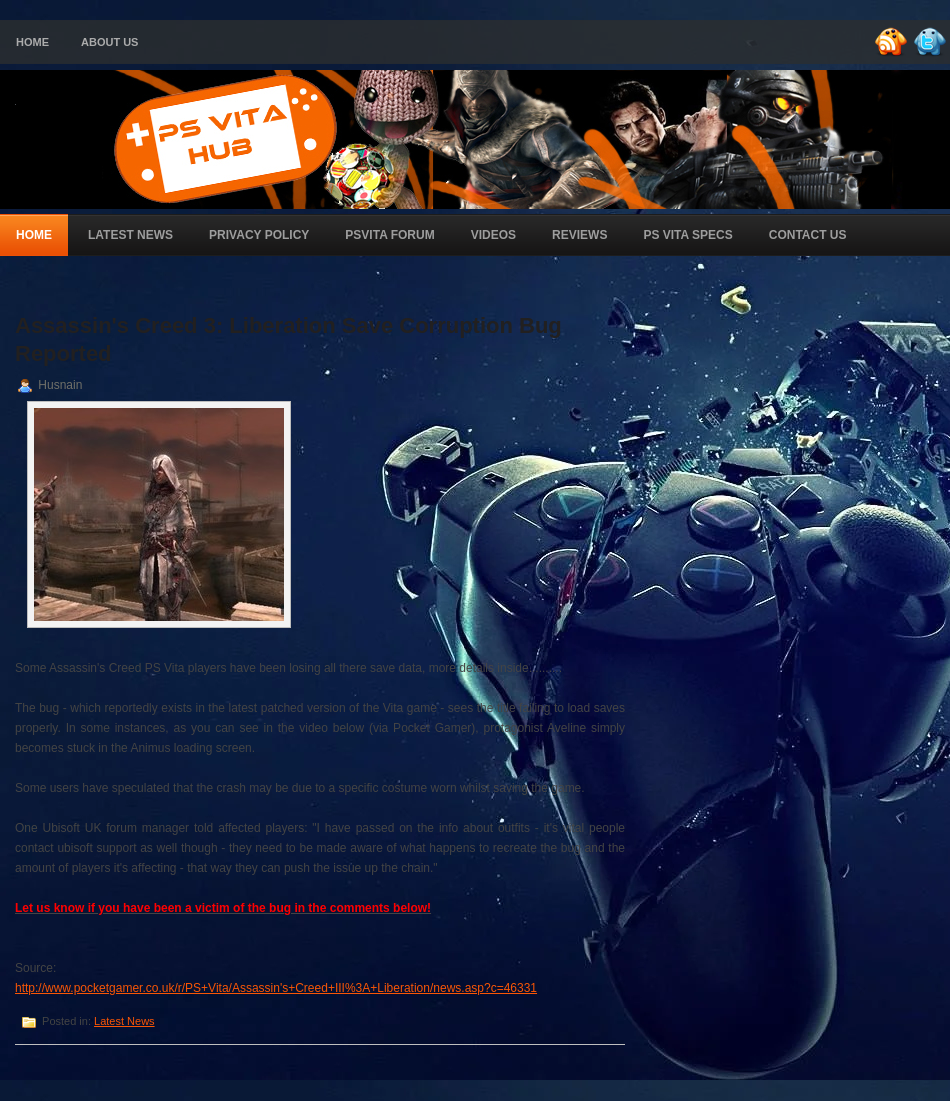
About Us (109, 42)
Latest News (130, 235)
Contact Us (808, 235)
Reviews (579, 235)
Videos (493, 235)
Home (32, 42)
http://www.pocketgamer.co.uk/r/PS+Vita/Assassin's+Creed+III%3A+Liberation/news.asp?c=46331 (276, 988)
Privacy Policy (259, 235)
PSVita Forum (389, 235)
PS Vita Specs (687, 235)
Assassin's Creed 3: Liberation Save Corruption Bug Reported (288, 339)
